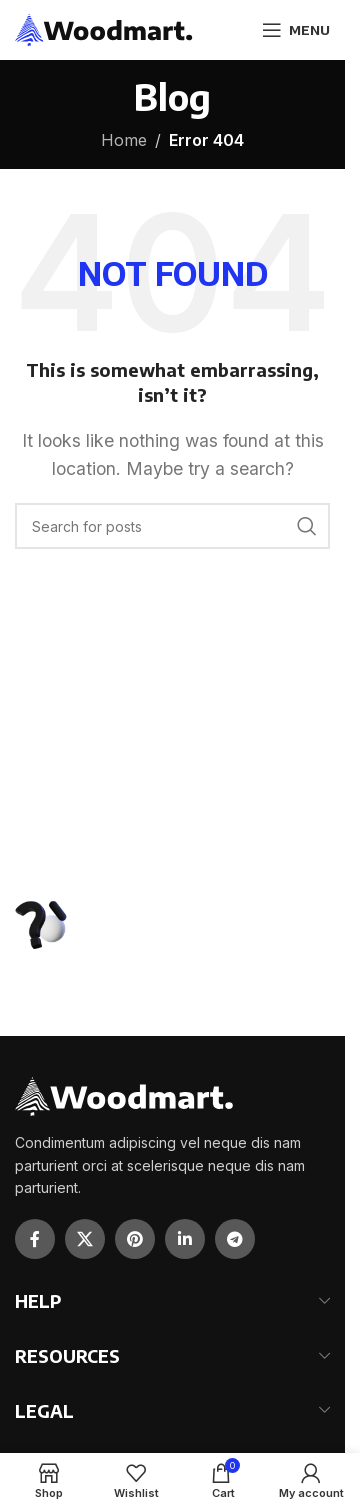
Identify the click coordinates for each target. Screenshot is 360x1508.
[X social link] (85, 1239)
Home (124, 140)
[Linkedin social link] (185, 1239)
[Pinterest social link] (135, 1239)
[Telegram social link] (235, 1239)
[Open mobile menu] (296, 30)
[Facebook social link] (35, 1239)
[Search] (172, 526)
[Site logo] (104, 28)
